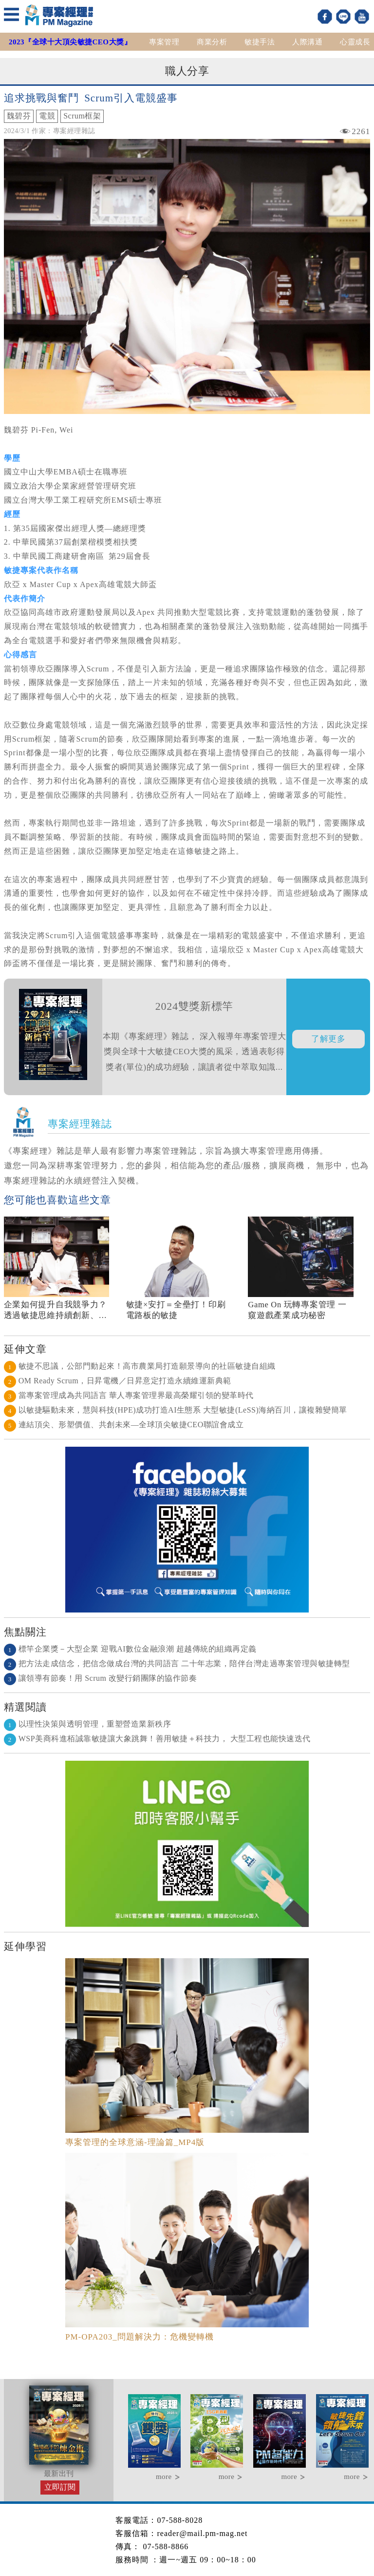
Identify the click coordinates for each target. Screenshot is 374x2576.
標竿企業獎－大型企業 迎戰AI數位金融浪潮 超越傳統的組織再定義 (130, 1649)
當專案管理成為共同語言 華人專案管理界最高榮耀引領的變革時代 (129, 1395)
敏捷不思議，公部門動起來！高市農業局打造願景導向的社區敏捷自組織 (140, 1366)
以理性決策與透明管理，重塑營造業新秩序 (87, 1724)
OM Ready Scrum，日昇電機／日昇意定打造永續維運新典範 (117, 1380)
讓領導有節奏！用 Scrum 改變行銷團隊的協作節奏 (100, 1678)
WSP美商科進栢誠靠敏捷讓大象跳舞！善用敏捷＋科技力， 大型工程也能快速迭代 (157, 1738)
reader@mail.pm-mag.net (202, 2533)
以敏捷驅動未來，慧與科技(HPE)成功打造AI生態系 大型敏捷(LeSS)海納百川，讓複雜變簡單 (175, 1410)
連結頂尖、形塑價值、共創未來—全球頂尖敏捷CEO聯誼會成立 (124, 1424)
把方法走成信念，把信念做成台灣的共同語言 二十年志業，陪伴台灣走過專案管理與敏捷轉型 (177, 1663)
